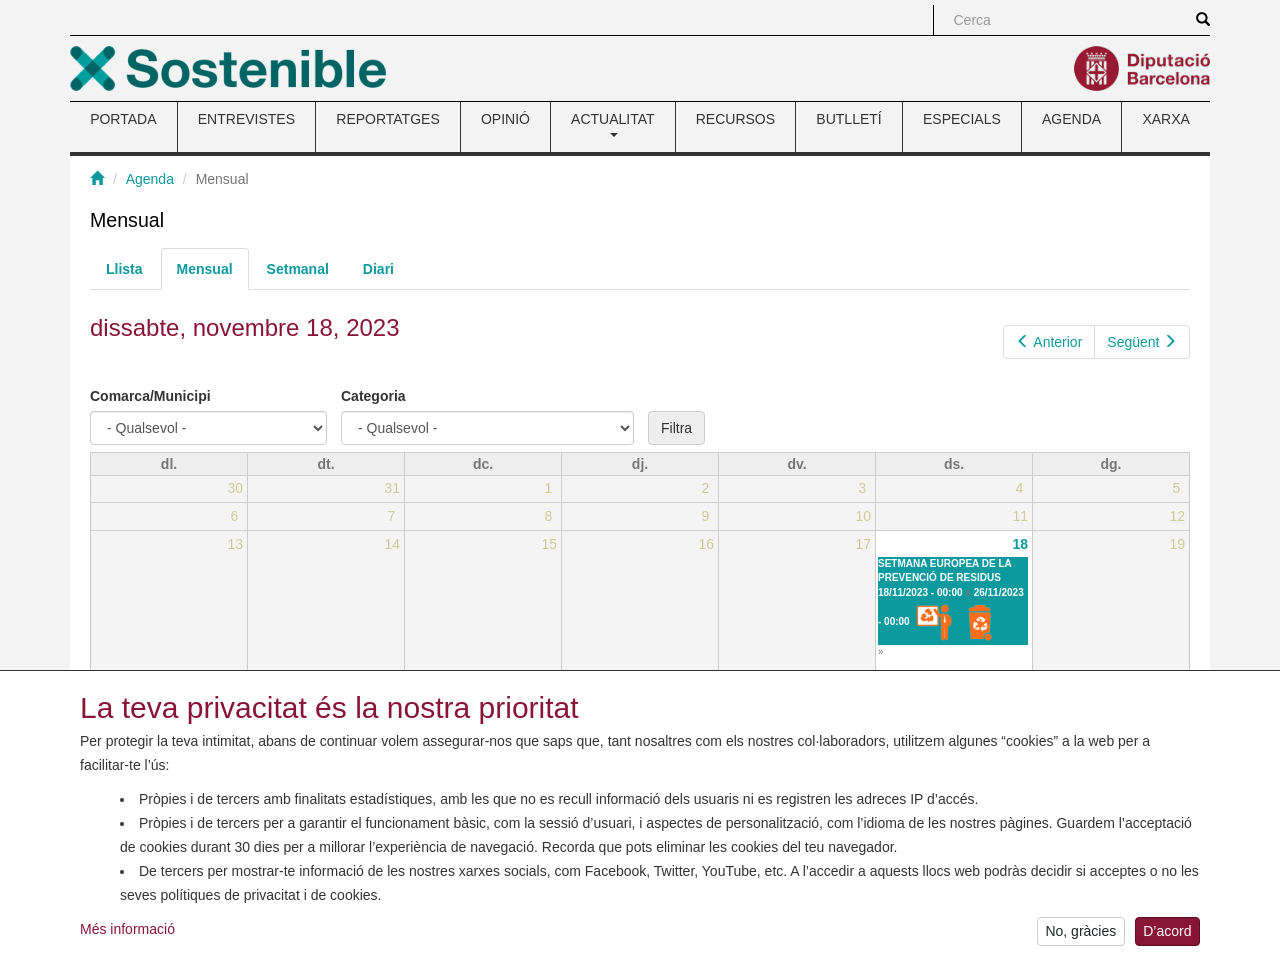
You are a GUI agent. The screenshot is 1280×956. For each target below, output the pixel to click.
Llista (124, 269)
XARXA (1165, 119)
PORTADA (123, 119)
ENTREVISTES (246, 119)
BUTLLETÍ (848, 119)
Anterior (1049, 342)
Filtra (676, 428)
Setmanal (298, 269)
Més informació (127, 937)
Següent (1142, 342)
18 (1021, 544)
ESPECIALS (962, 119)
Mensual (213, 274)
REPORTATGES (387, 119)
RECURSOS (735, 119)
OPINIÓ (505, 119)
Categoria (373, 396)
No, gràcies (1080, 940)
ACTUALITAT (613, 124)
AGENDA (1071, 119)
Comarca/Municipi (150, 396)
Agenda (150, 179)
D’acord (1167, 940)
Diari (378, 269)
